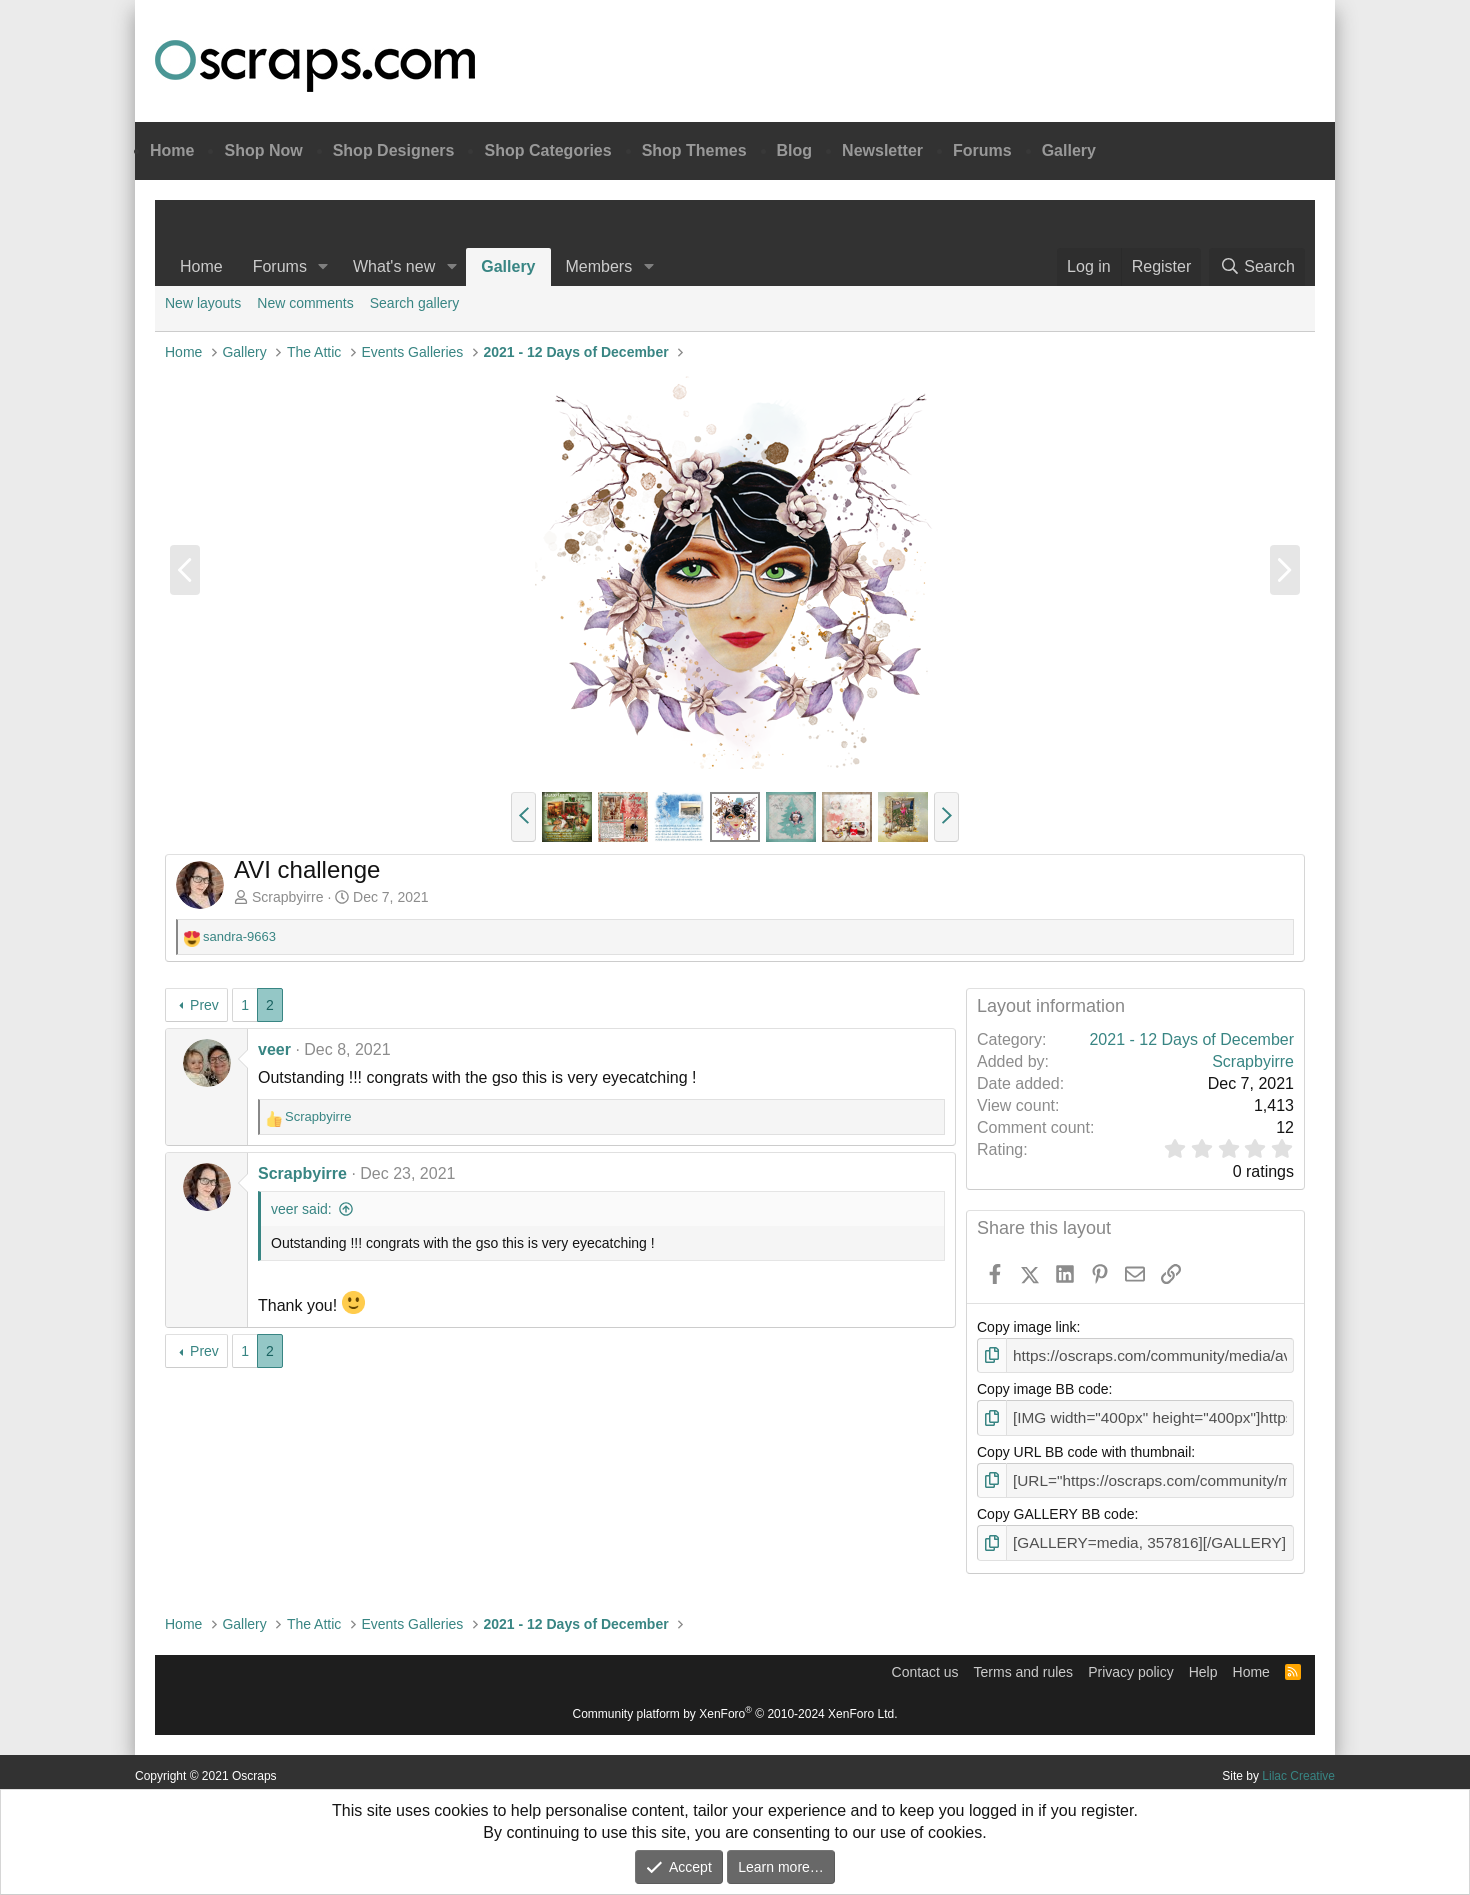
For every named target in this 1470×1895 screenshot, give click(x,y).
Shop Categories (547, 150)
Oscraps (315, 66)
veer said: (301, 1209)
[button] (323, 267)
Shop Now (263, 150)
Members (599, 266)
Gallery (1069, 150)
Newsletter (882, 150)
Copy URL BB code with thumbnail (1084, 1448)
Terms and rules (1024, 1664)
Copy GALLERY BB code (1055, 1509)
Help (1203, 1664)
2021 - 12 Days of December (1191, 1039)
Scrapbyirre (288, 897)
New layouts (203, 303)
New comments (305, 303)
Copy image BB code (1043, 1388)
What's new (394, 266)
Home (172, 150)
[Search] (1257, 267)
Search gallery (415, 303)
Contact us (925, 1664)
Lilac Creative (1298, 1768)
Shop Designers (394, 150)
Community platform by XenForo (735, 1706)
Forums (982, 150)
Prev (204, 1005)
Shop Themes (694, 150)
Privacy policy (1131, 1664)
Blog (795, 150)
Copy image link (1027, 1327)
